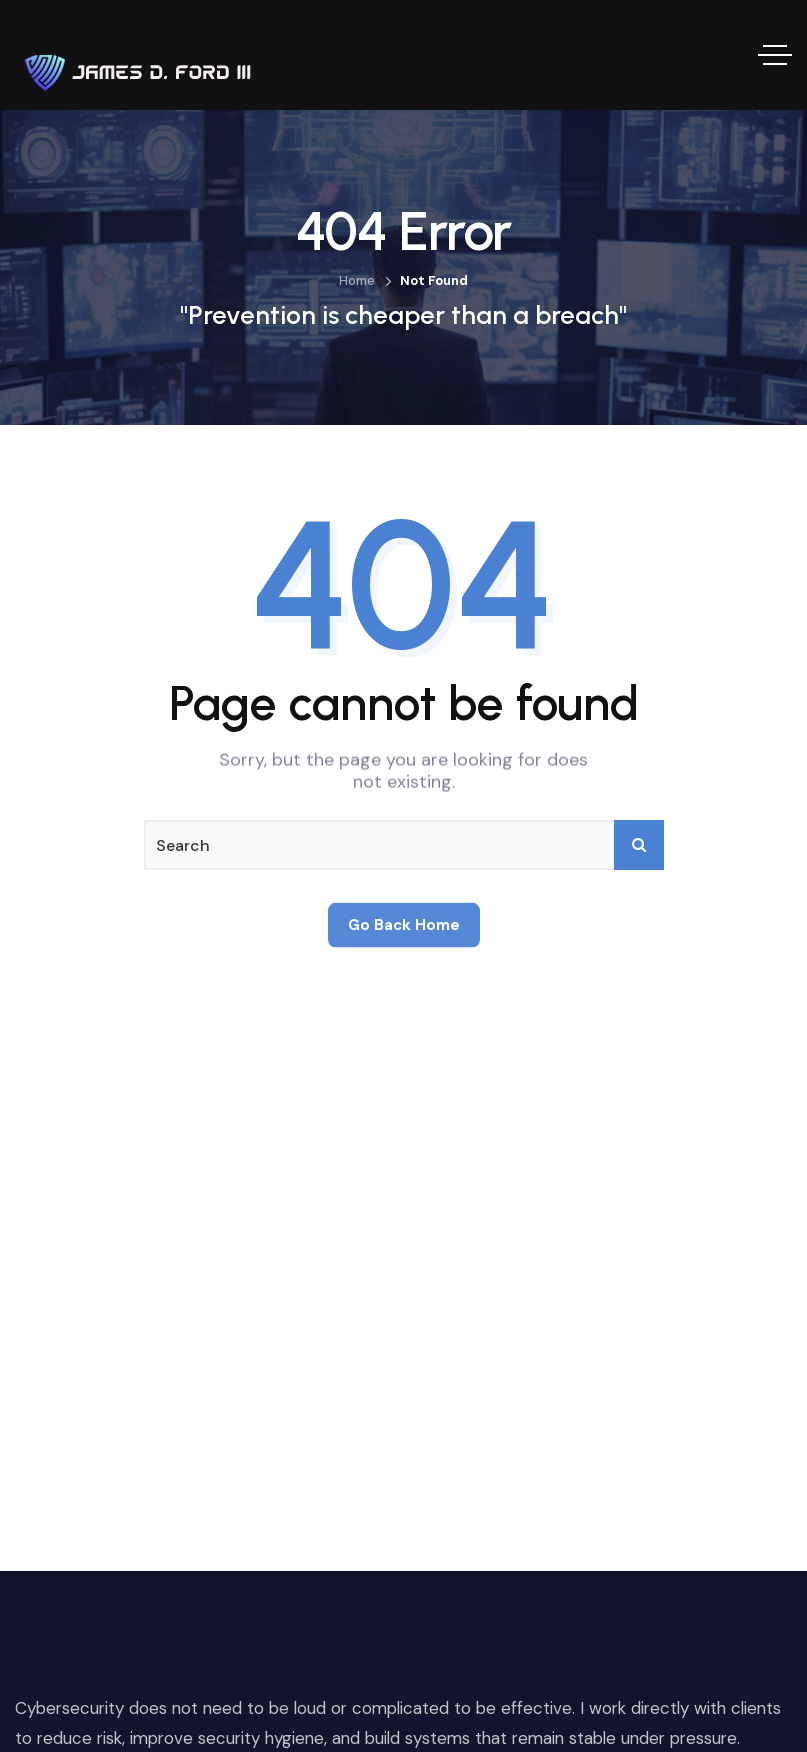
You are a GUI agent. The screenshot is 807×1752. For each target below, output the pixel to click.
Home (357, 280)
